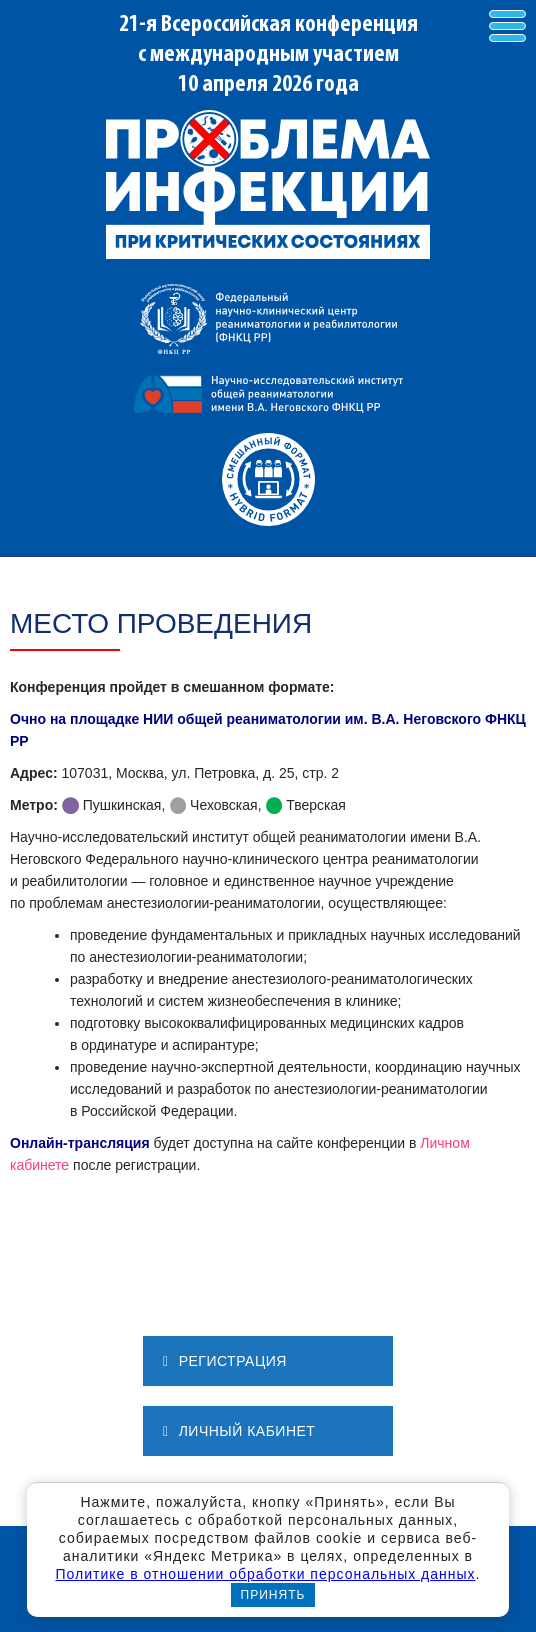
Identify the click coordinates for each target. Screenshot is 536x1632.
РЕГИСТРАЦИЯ (225, 1361)
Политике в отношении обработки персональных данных (265, 1574)
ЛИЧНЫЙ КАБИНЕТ (239, 1431)
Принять (273, 1595)
